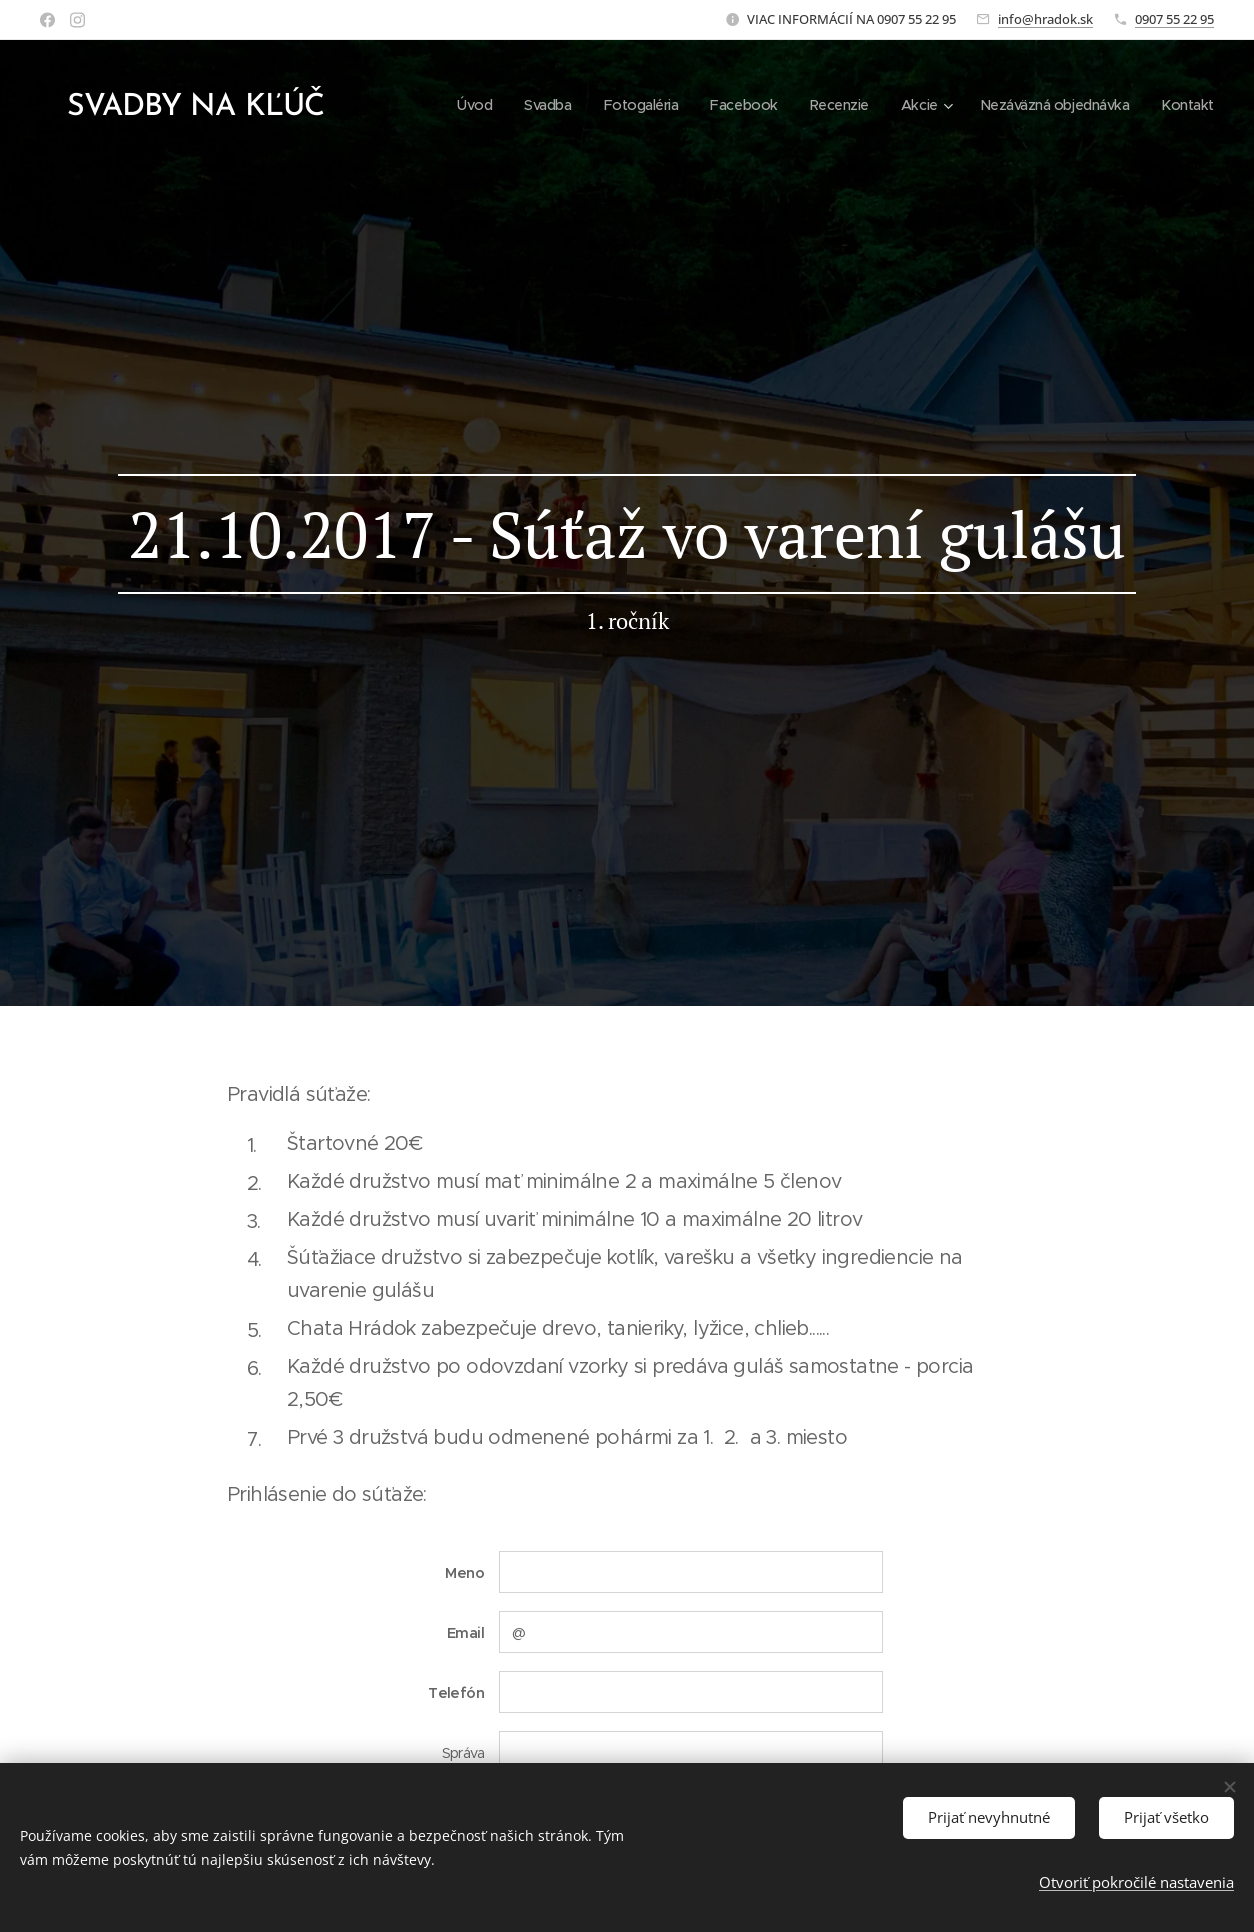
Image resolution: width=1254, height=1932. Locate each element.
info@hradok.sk (1045, 19)
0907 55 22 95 (1174, 19)
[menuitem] (452, 105)
